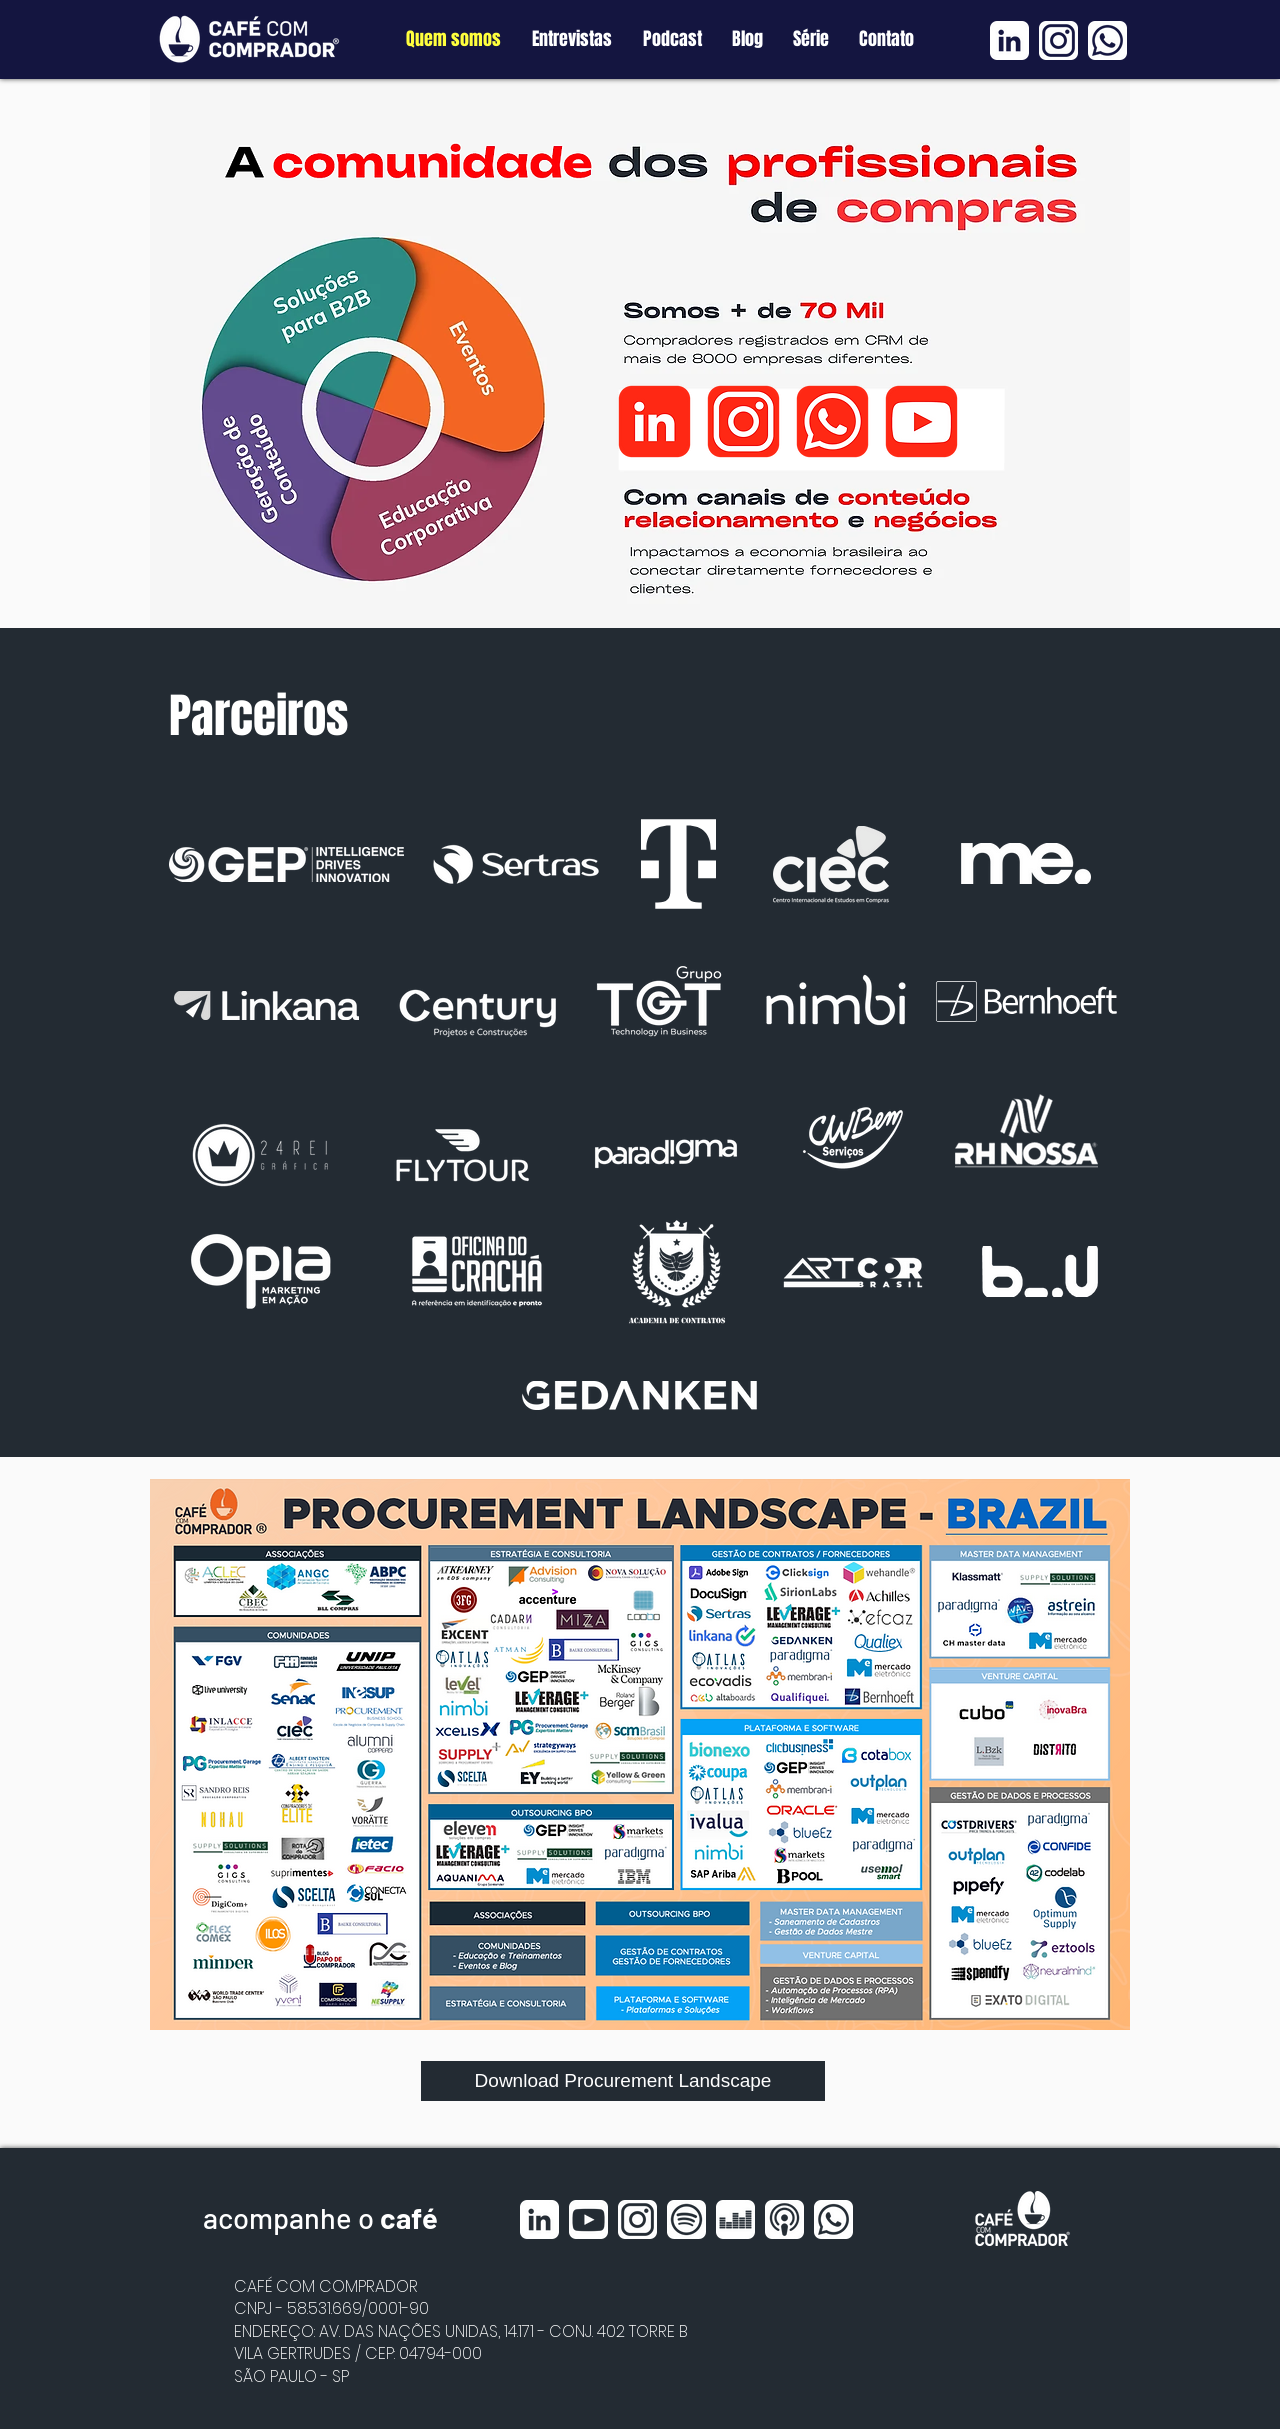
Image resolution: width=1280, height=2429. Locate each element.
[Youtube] (921, 421)
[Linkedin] (654, 421)
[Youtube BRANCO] (588, 2219)
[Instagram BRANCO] (1058, 40)
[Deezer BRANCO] (735, 2219)
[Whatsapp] (832, 421)
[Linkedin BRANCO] (1009, 40)
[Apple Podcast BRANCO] (784, 2219)
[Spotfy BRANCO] (686, 2219)
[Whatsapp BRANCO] (1107, 40)
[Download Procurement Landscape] (623, 2081)
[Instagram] (743, 421)
